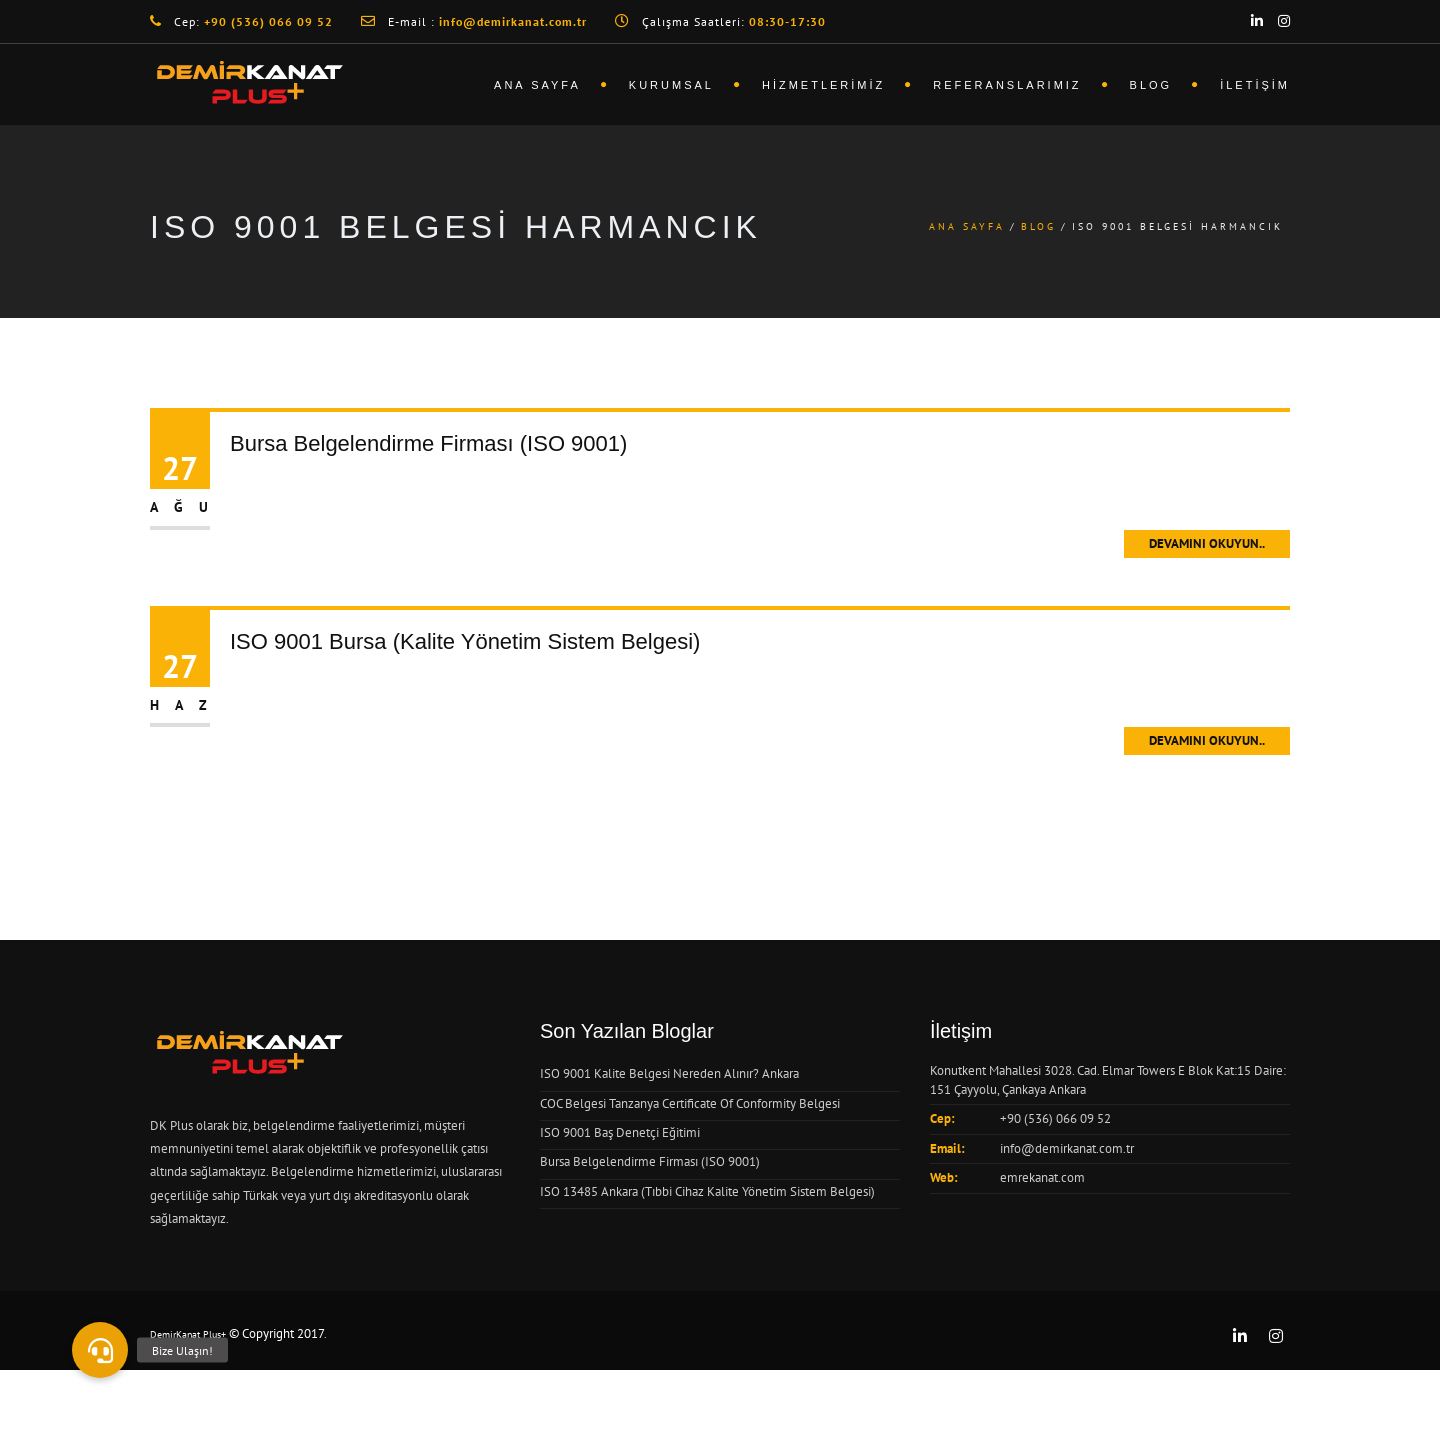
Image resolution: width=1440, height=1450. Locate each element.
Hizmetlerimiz (823, 85)
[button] (100, 1350)
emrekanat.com (1042, 1177)
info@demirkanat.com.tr (1067, 1148)
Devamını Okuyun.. (1207, 543)
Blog (1151, 85)
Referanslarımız (1007, 85)
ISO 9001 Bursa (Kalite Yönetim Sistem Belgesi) (465, 641)
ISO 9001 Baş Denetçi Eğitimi (620, 1132)
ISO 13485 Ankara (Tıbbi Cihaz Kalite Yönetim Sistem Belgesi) (707, 1191)
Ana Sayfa (537, 85)
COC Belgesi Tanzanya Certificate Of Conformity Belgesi (690, 1103)
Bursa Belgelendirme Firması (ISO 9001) (428, 443)
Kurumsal (671, 85)
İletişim (1255, 85)
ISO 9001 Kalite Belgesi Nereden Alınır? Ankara (669, 1073)
